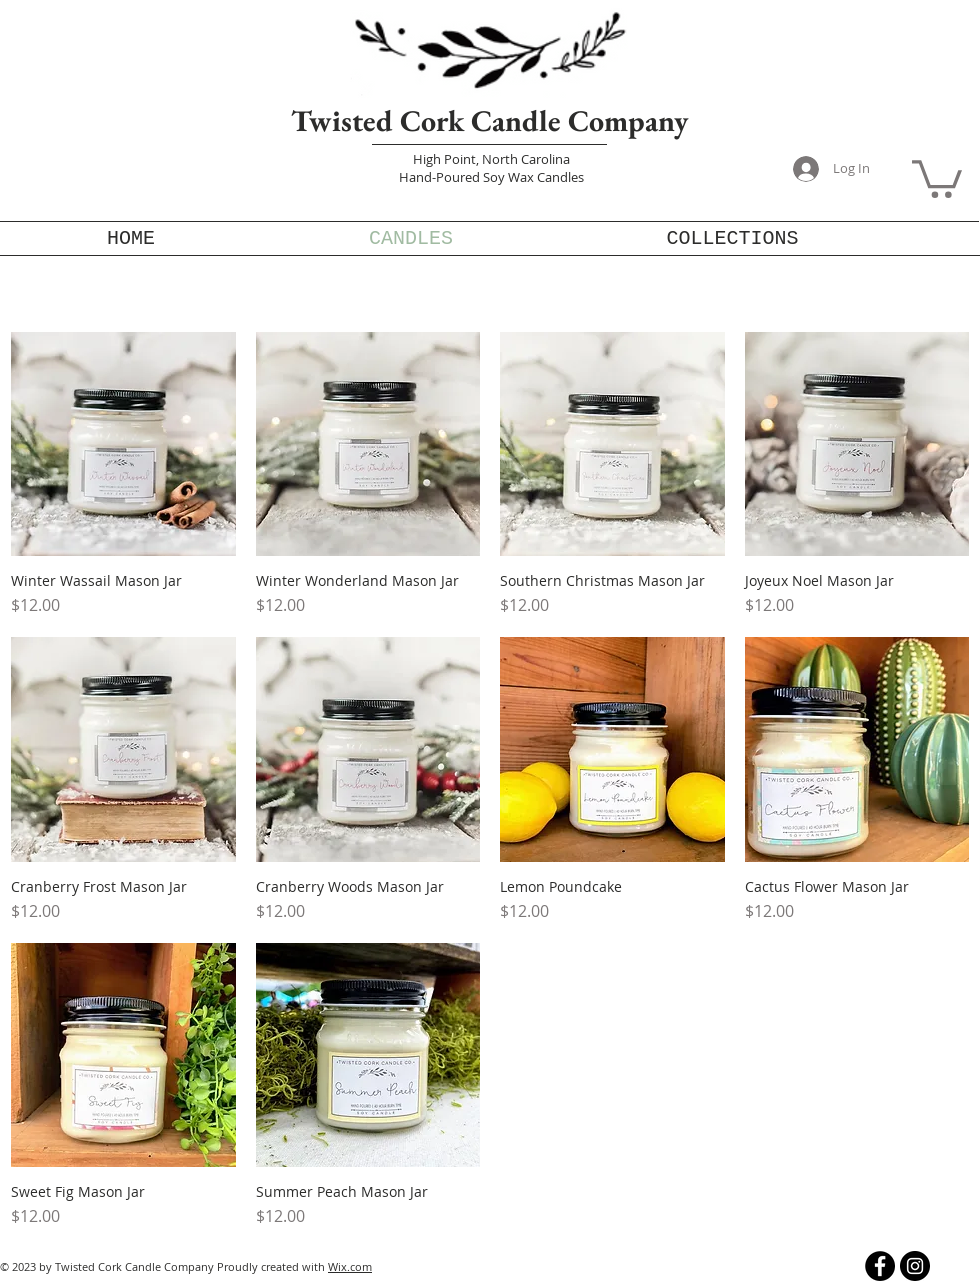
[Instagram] (915, 1266)
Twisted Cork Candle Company (489, 120)
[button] (937, 177)
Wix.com (350, 1266)
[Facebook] (880, 1266)
